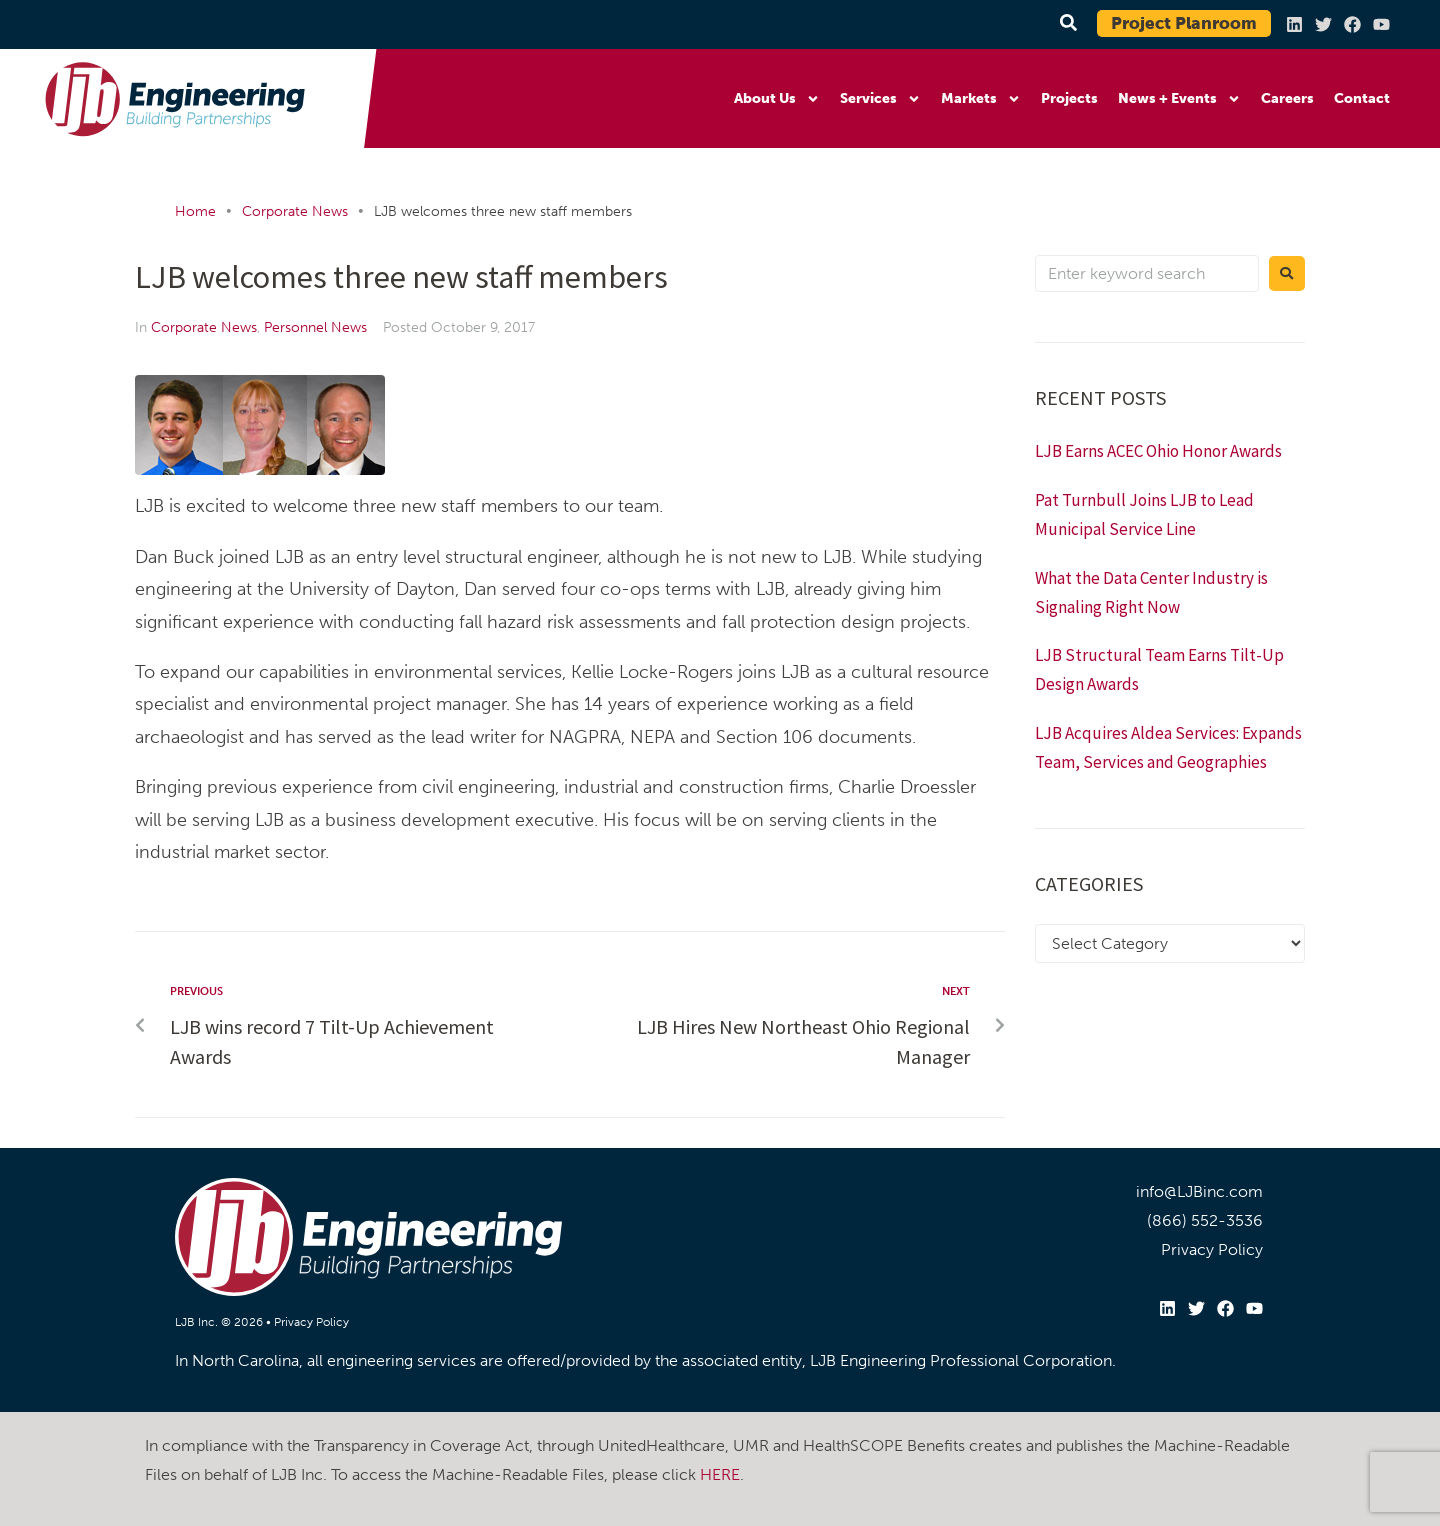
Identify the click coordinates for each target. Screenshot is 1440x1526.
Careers (1287, 98)
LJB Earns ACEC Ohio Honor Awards (1158, 451)
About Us (777, 99)
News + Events (1179, 99)
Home (195, 211)
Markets (981, 99)
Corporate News (295, 211)
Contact (1362, 98)
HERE (720, 1474)
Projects (1069, 98)
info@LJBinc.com (1199, 1191)
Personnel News (315, 327)
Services (880, 99)
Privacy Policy (311, 1322)
